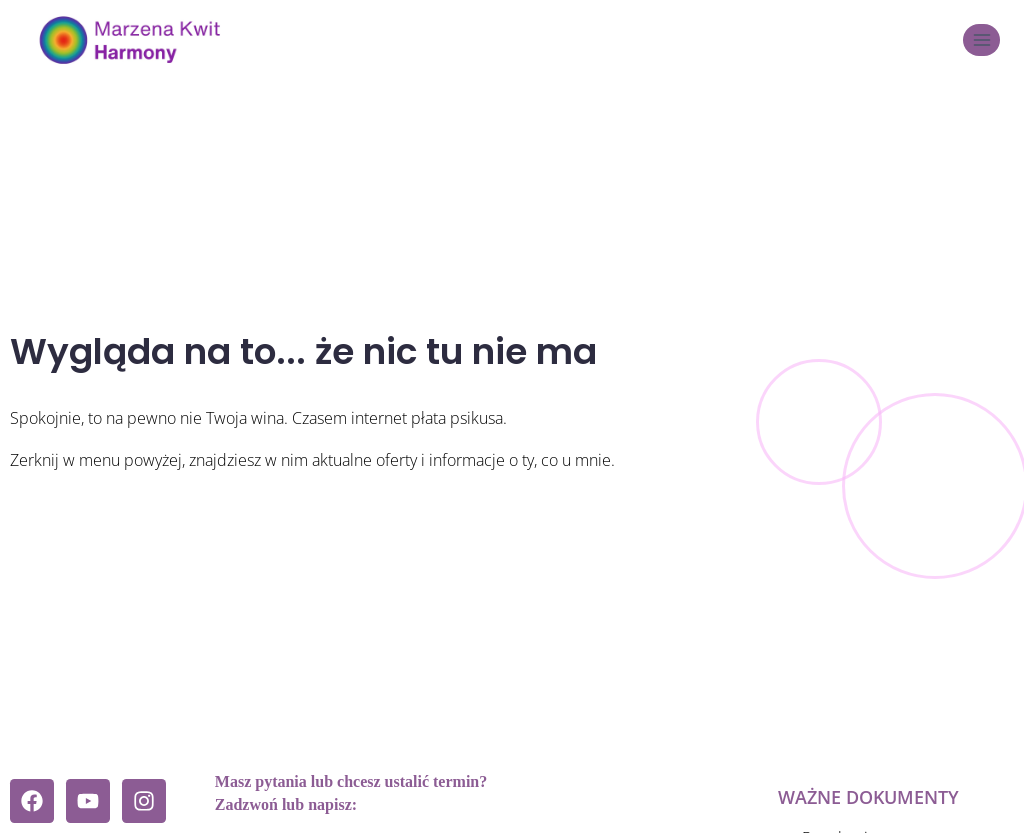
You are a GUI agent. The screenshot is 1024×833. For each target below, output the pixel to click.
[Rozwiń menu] (981, 39)
